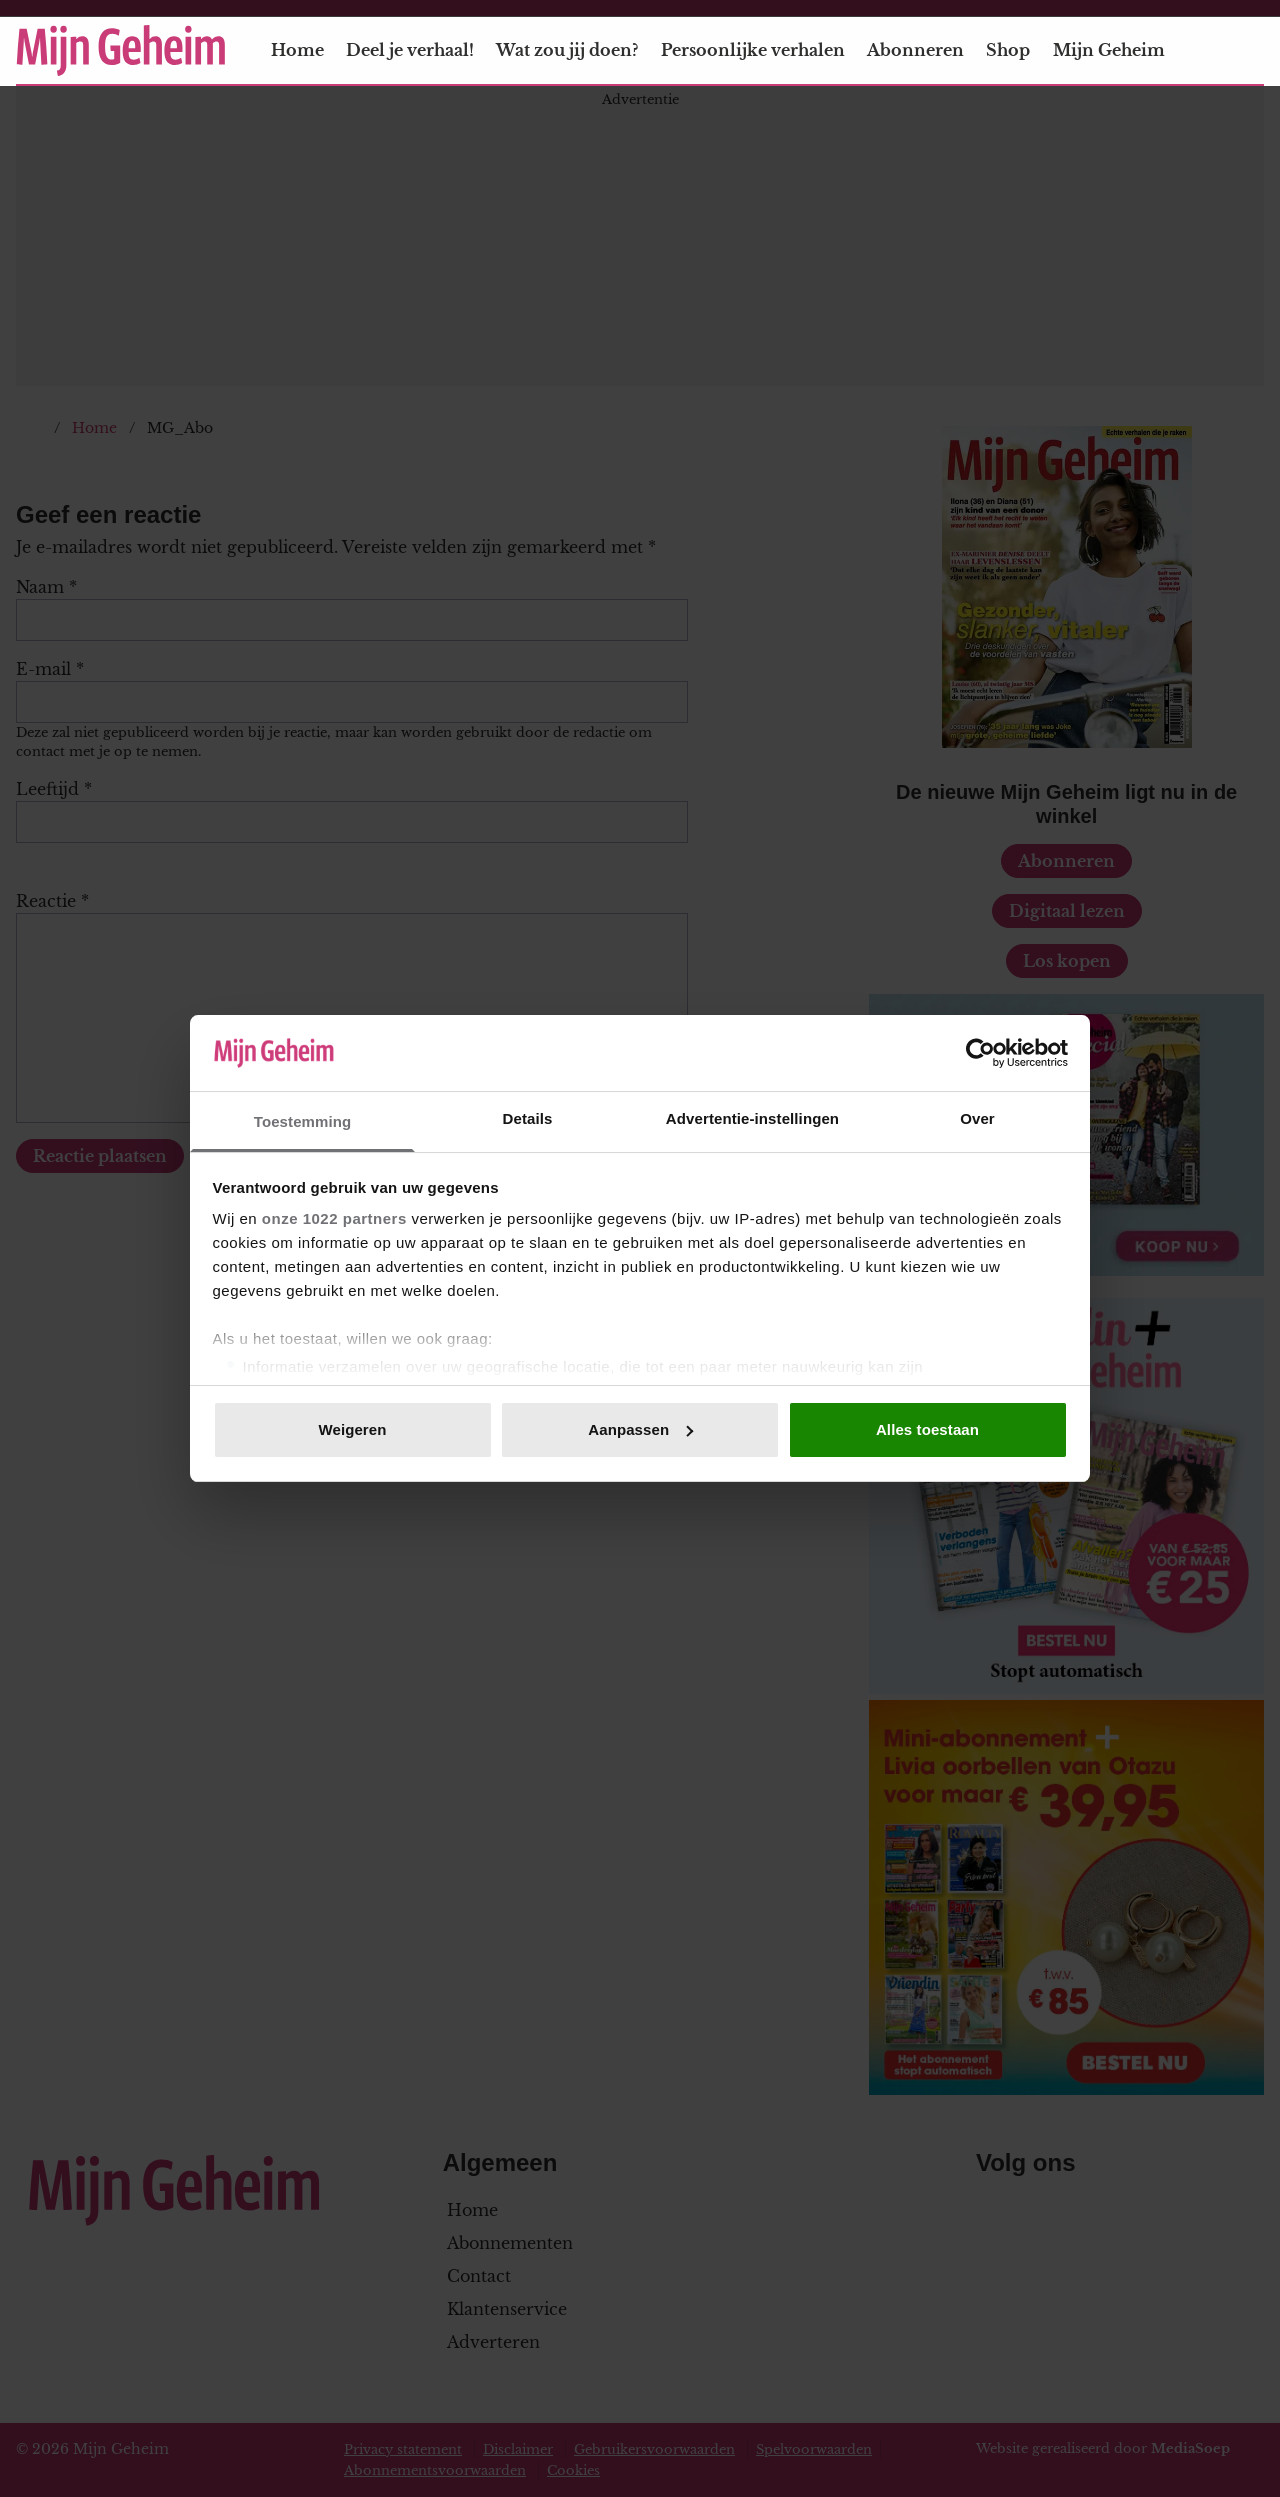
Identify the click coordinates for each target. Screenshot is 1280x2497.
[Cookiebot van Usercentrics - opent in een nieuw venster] (980, 1053)
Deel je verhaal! (410, 50)
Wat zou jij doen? (567, 50)
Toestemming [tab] (303, 1121)
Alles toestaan (927, 1429)
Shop (1008, 50)
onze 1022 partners (334, 1218)
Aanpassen (640, 1429)
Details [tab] (528, 1118)
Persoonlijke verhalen (753, 50)
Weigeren (352, 1429)
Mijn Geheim (1121, 50)
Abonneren (915, 50)
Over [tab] (977, 1118)
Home (297, 50)
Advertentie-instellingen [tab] (752, 1118)
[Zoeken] (1248, 51)
